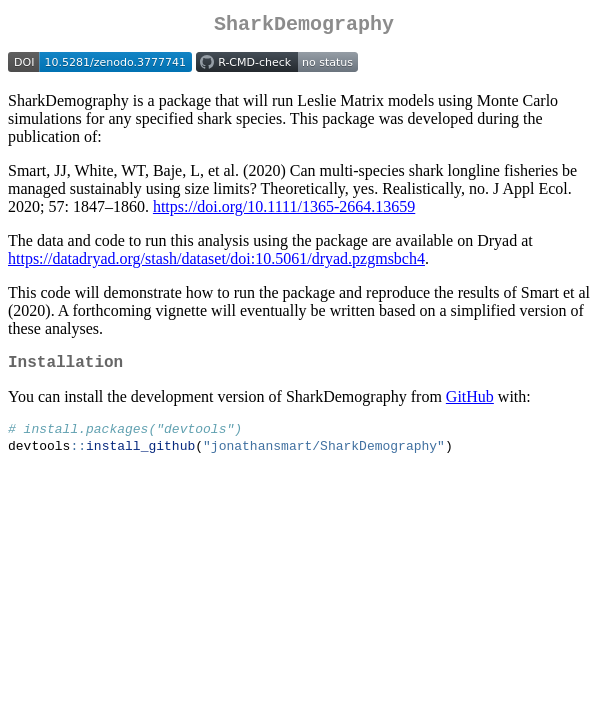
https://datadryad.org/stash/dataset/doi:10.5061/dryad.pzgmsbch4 (216, 262)
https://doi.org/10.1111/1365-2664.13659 (284, 210)
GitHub (470, 404)
